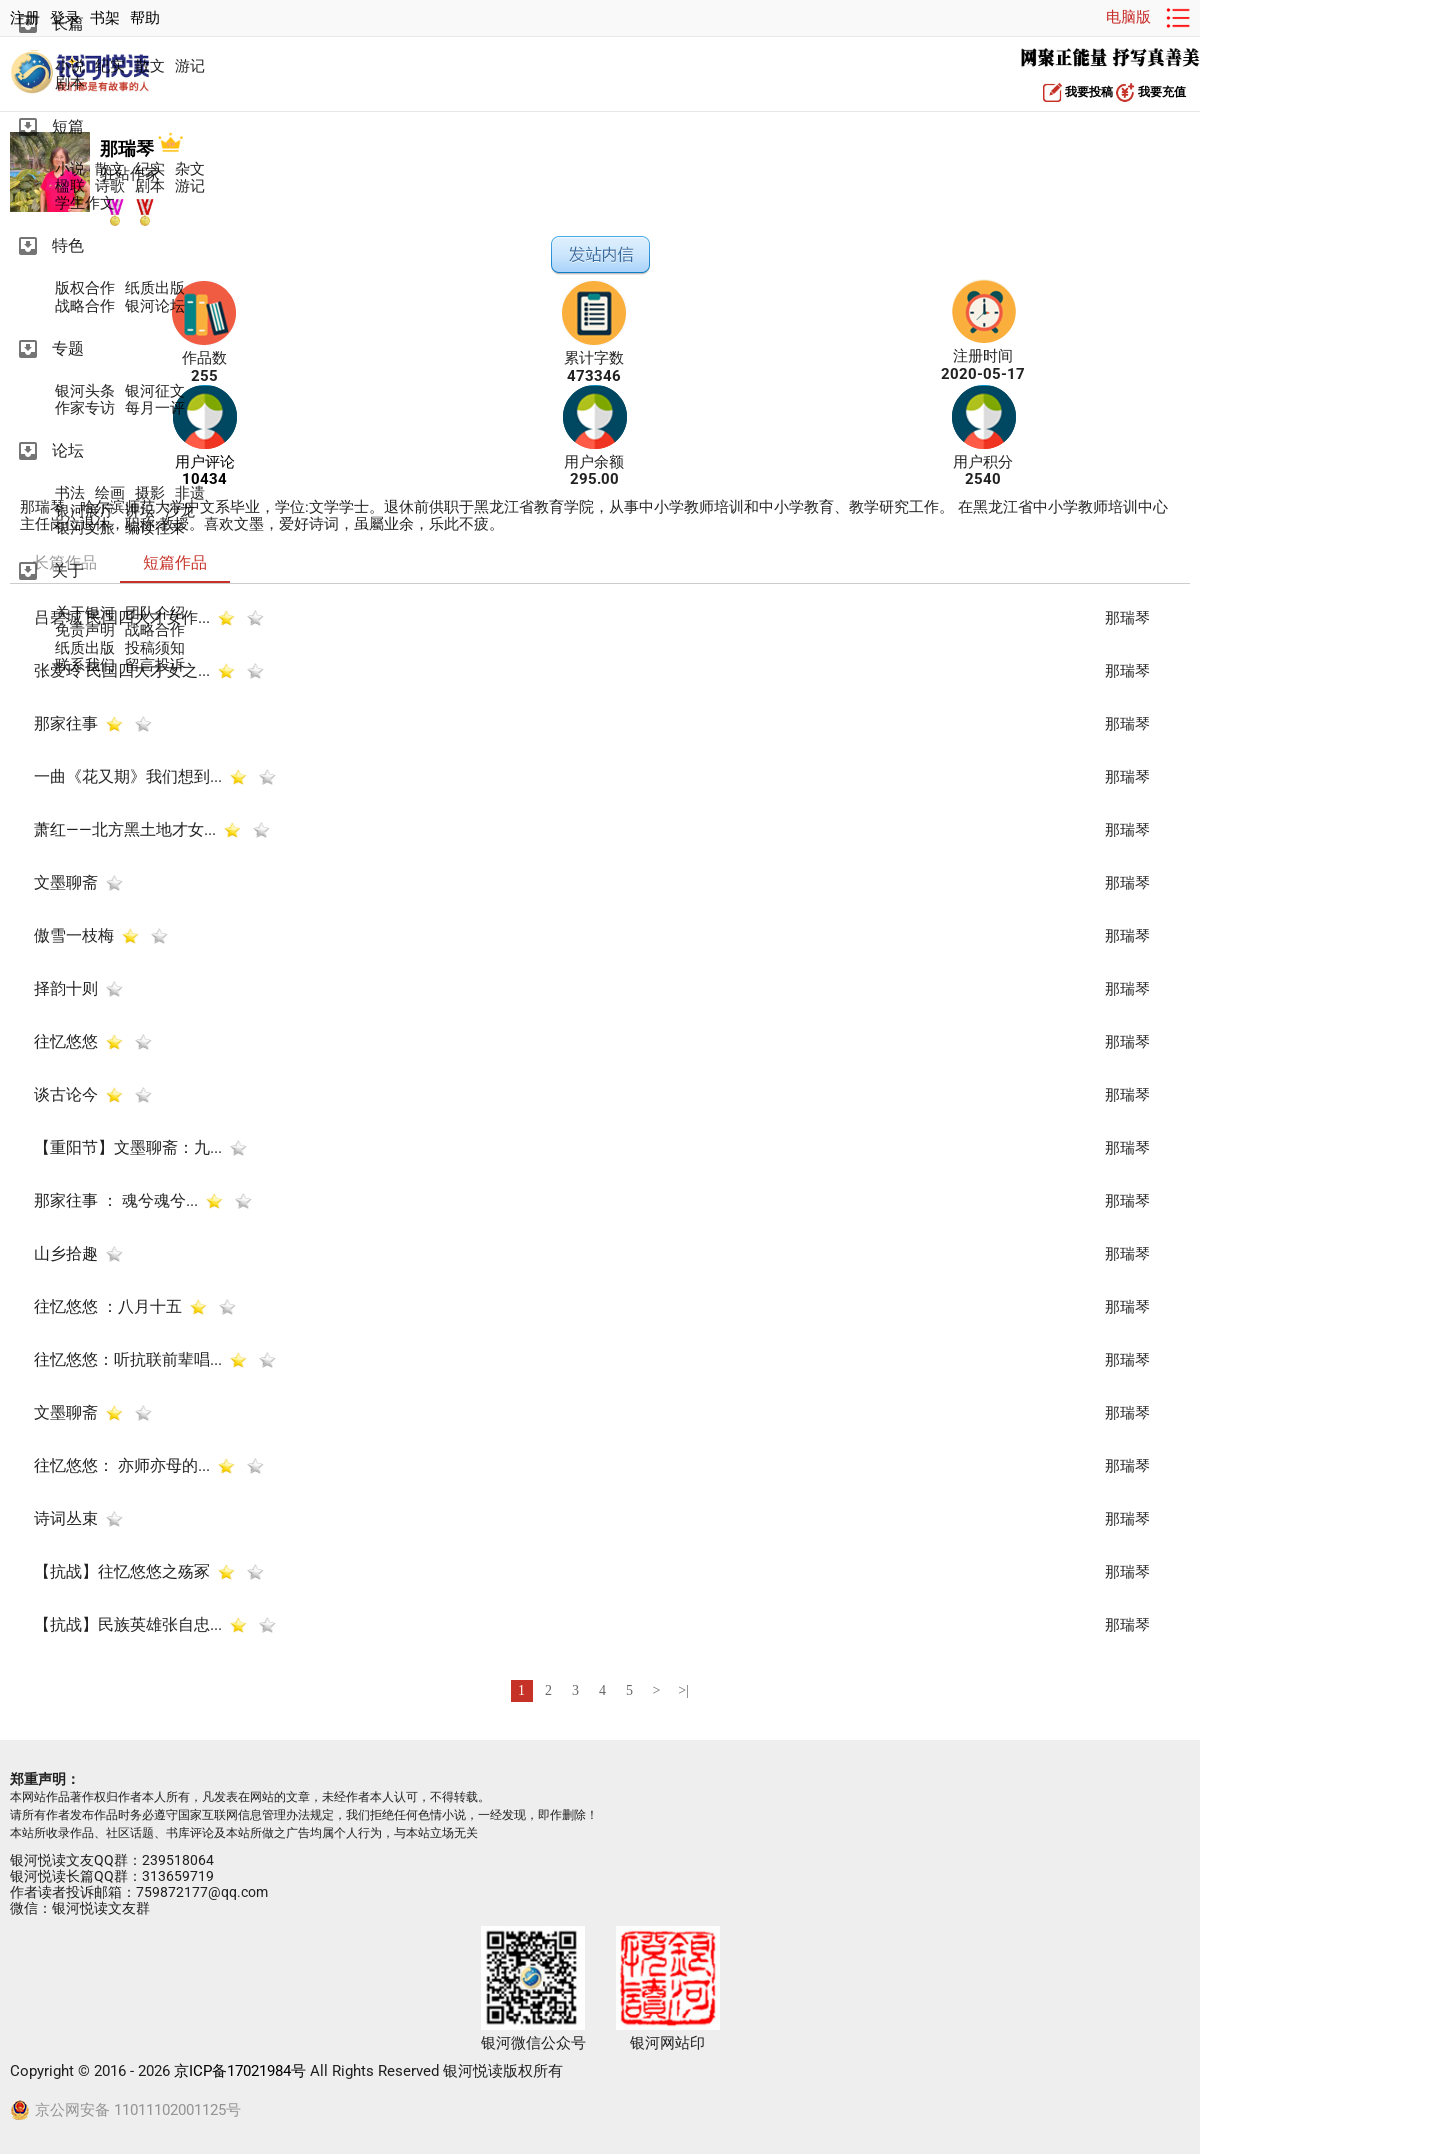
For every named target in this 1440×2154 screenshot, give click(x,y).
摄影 (150, 493)
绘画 (110, 493)
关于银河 (85, 613)
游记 (190, 66)
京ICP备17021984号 (240, 2071)
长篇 (68, 23)
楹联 (70, 186)
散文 (150, 66)
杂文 (190, 169)
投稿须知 (155, 648)
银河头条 (85, 391)
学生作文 (85, 203)
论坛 (68, 450)
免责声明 (85, 630)
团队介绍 (155, 613)
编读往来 (155, 528)
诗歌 (110, 186)
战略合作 (85, 306)
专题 (68, 348)
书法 (70, 493)
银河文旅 (85, 528)
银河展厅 (85, 511)
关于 (68, 570)
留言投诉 (155, 665)
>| (683, 1690)
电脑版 (1128, 17)
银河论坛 (155, 306)
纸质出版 (155, 288)
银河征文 (155, 391)
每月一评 (155, 408)
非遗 (190, 493)
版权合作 (85, 288)
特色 (68, 245)
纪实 (110, 66)
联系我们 (85, 665)
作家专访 (85, 408)
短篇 (68, 126)
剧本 (70, 83)
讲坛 (140, 511)
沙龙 (180, 511)
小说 (70, 66)
